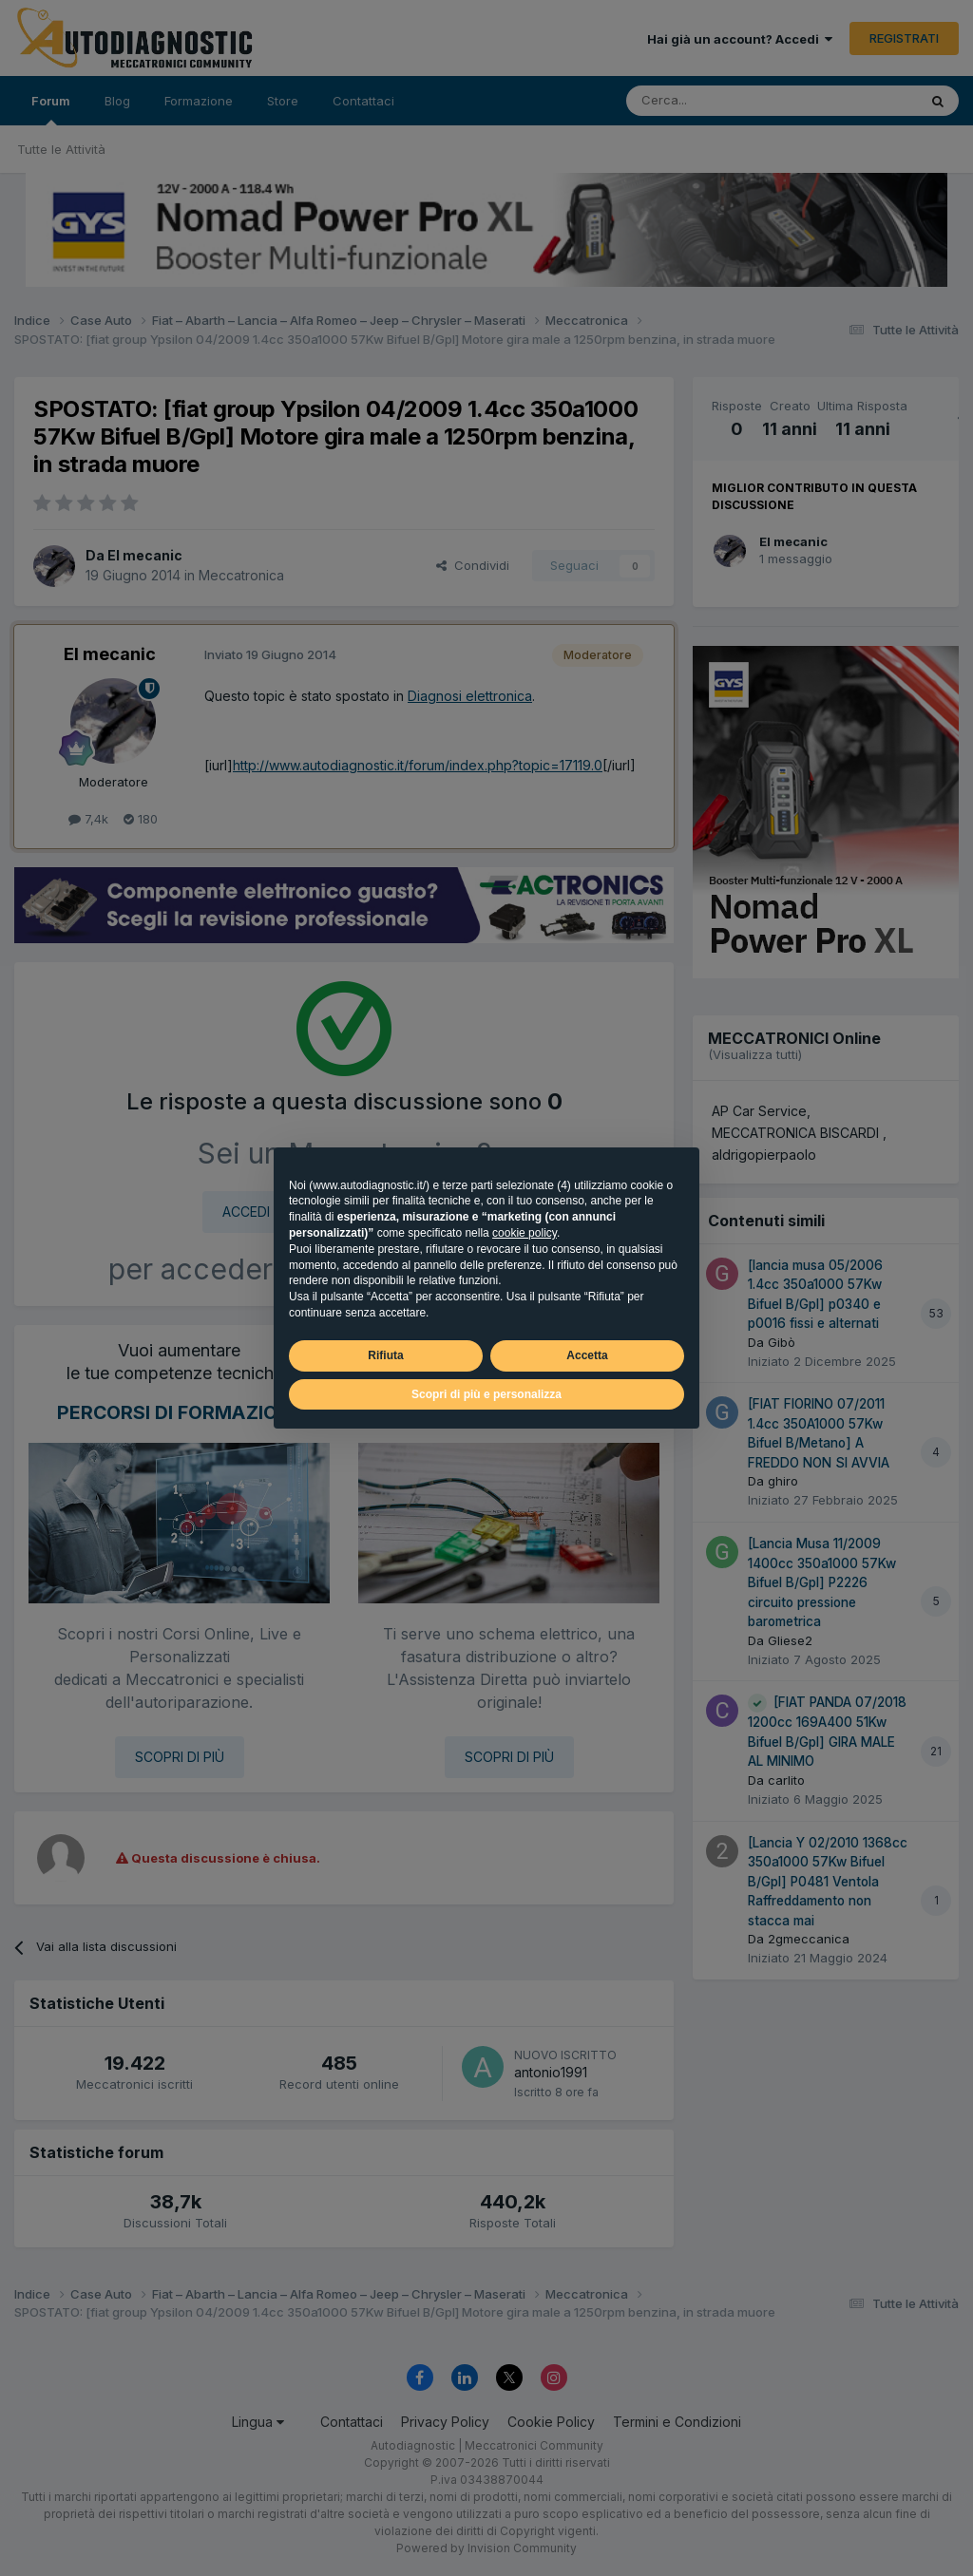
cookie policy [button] (524, 1233)
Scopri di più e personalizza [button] (486, 1394)
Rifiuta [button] (385, 1355)
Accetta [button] (586, 1355)
